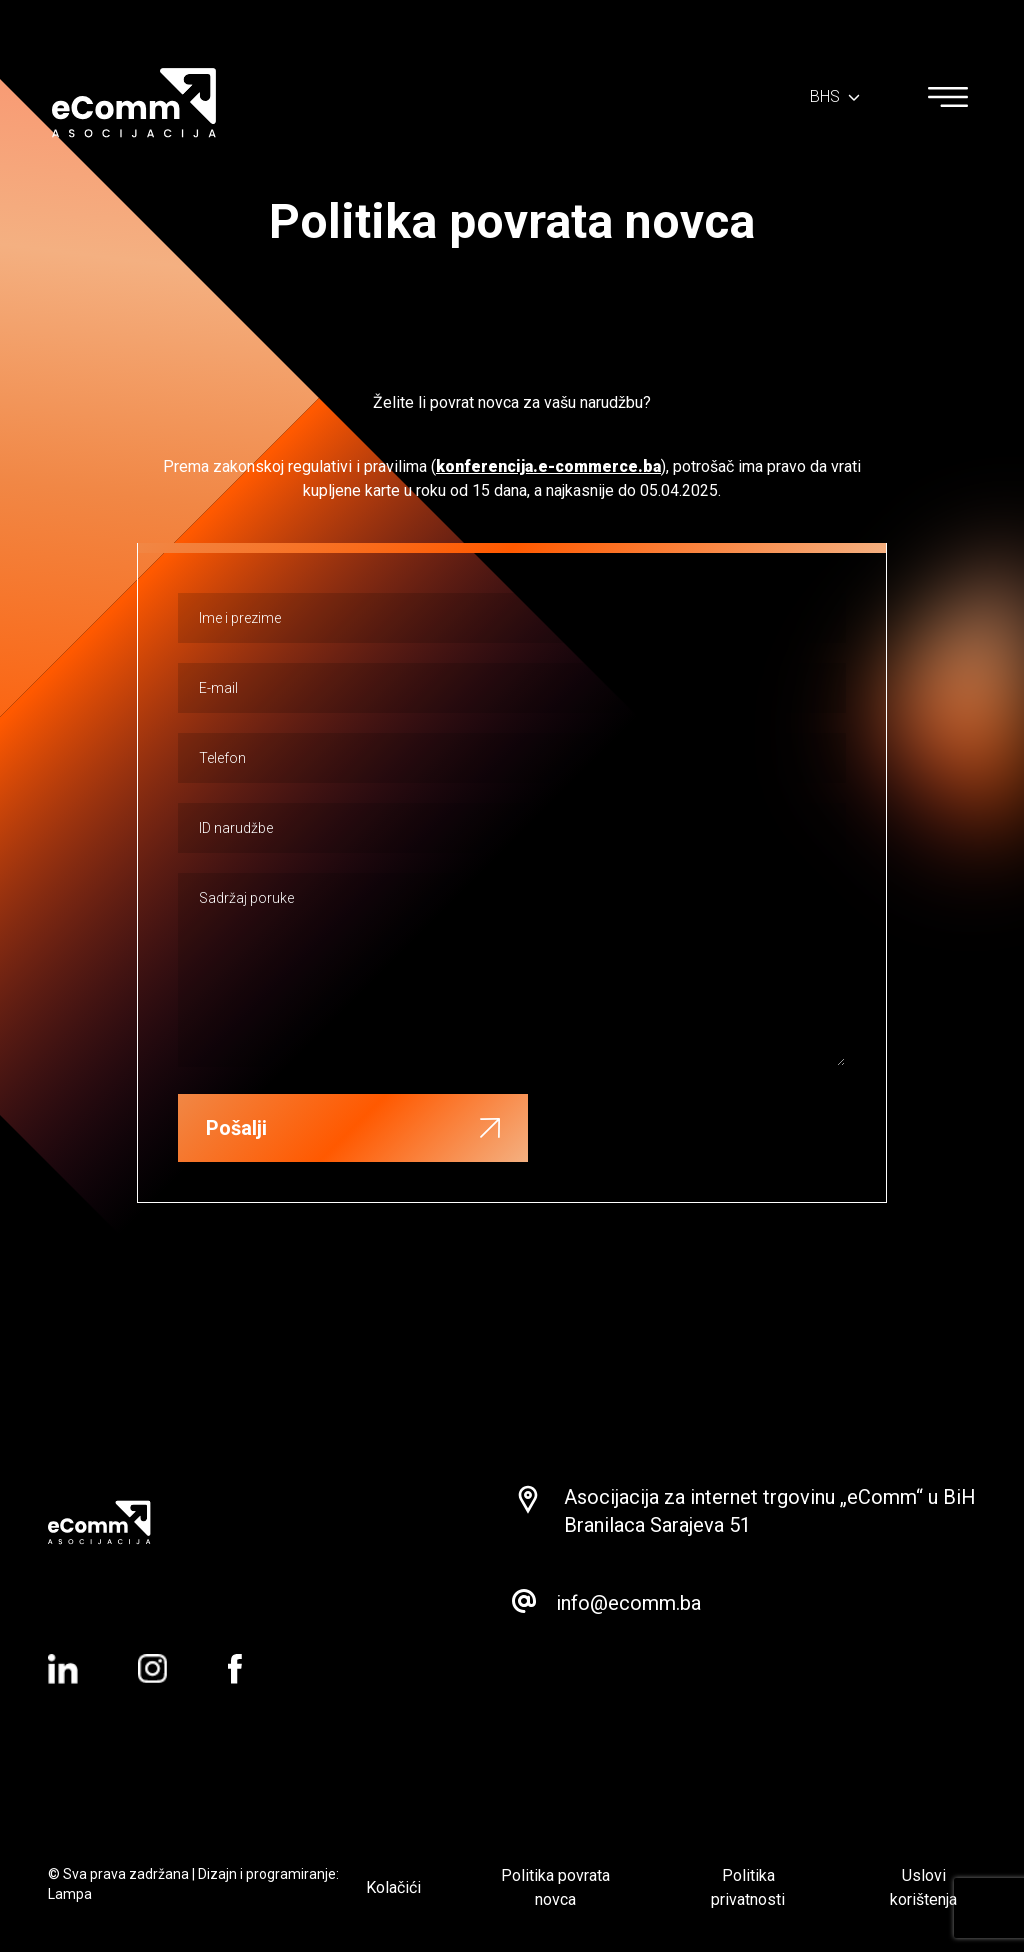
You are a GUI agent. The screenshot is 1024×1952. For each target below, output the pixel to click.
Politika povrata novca (555, 1887)
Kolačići (393, 1887)
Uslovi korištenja (923, 1887)
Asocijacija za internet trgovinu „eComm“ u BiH (770, 1497)
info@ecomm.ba (628, 1603)
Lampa (70, 1894)
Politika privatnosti (748, 1887)
